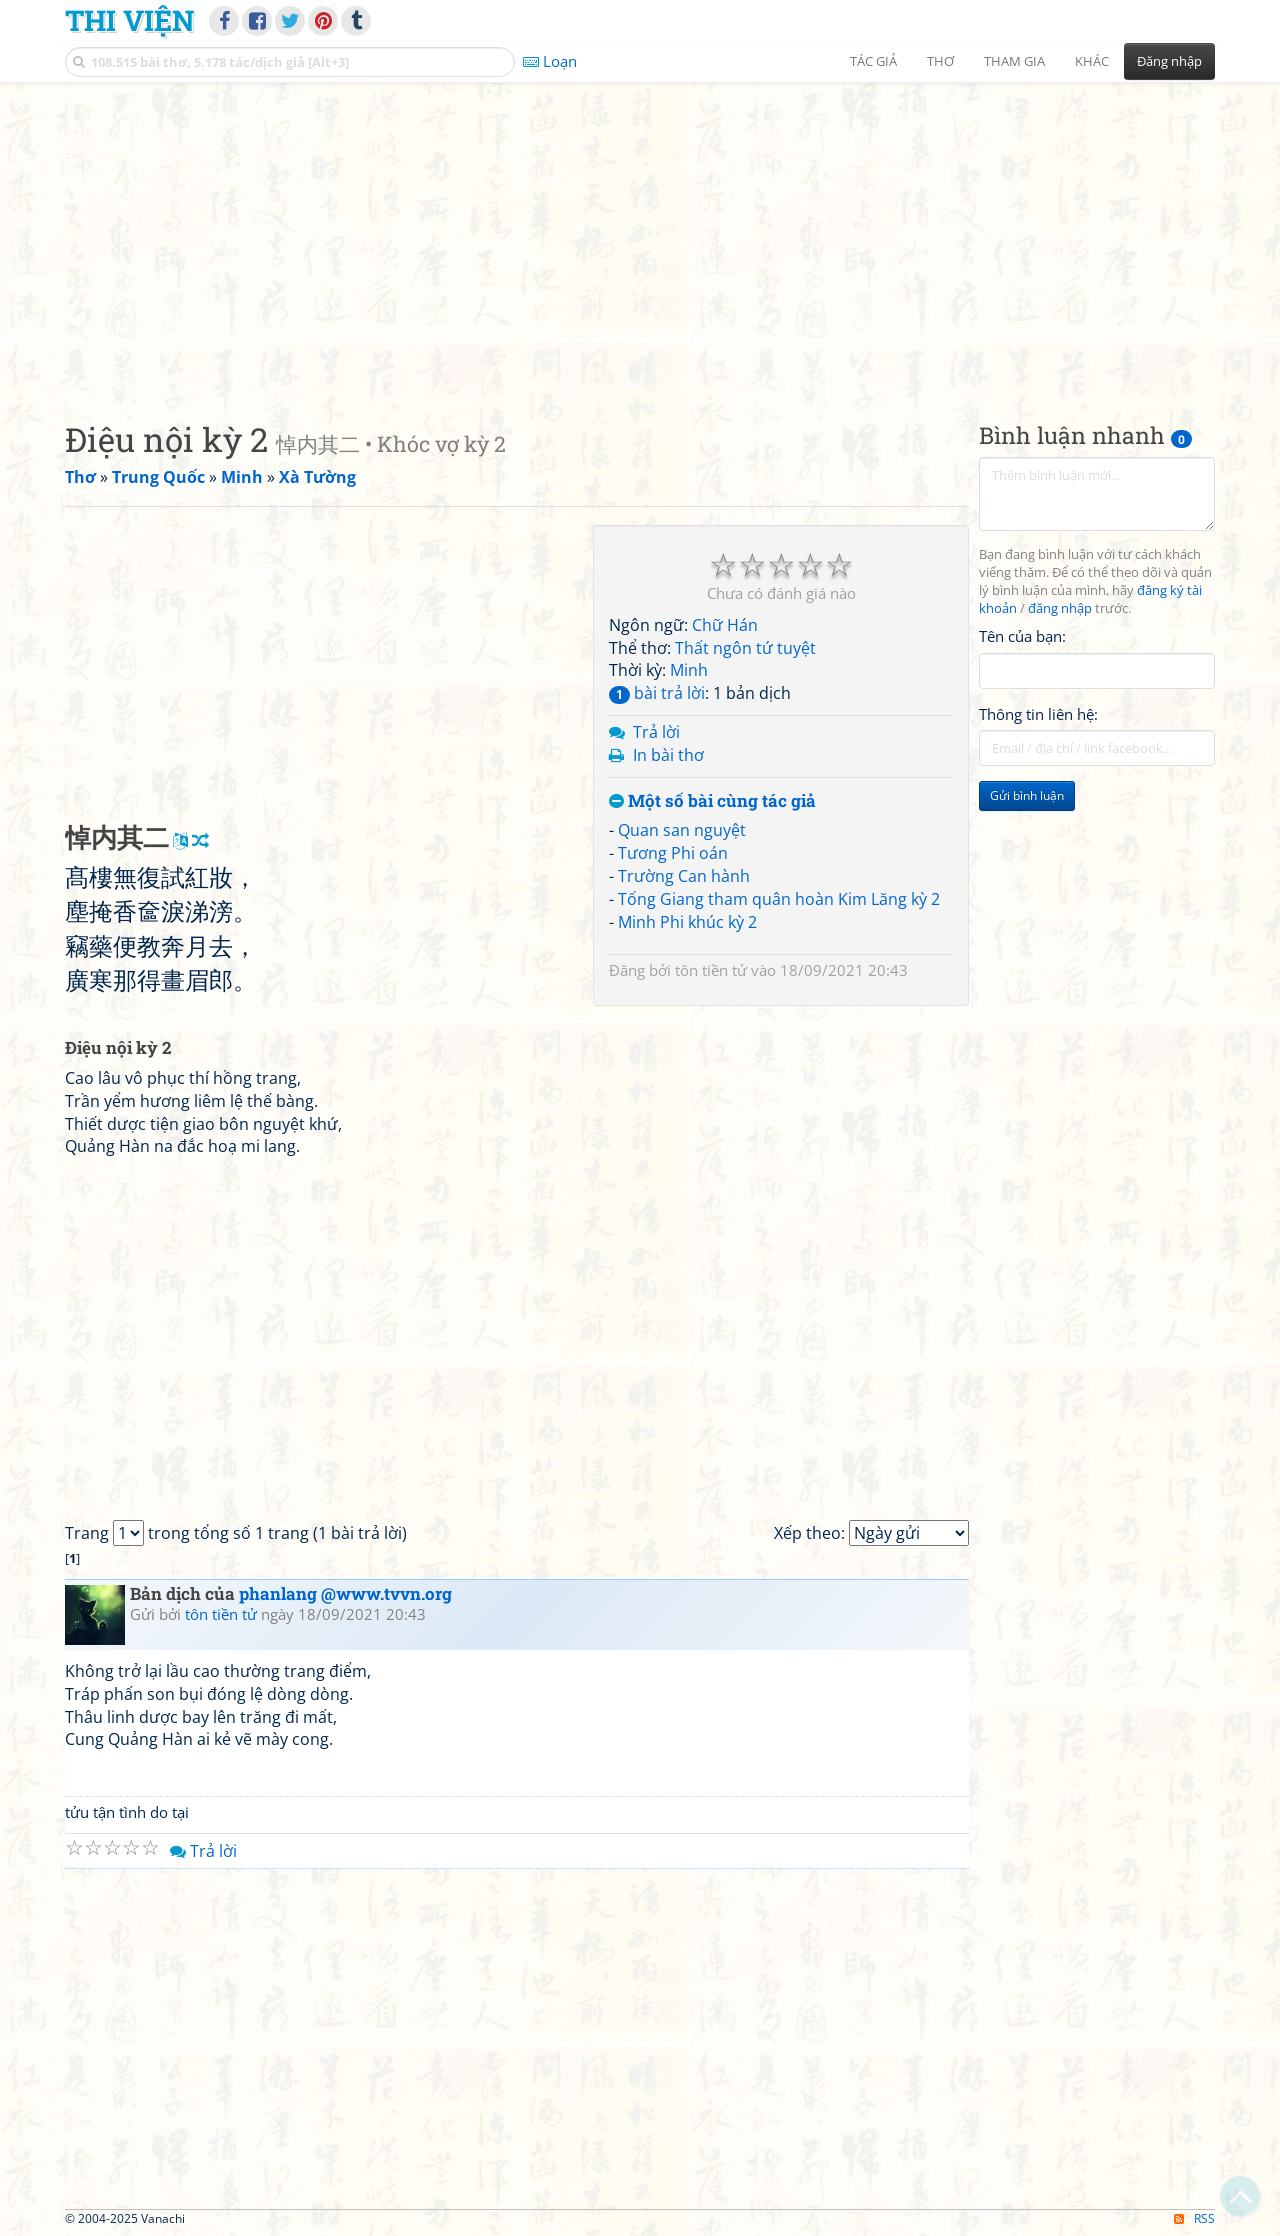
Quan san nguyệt (682, 830)
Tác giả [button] (873, 61)
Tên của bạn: (1022, 636)
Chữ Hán (725, 625)
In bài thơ (668, 755)
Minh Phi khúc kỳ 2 (687, 922)
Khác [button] (1092, 61)
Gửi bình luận (1027, 795)
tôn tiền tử (711, 970)
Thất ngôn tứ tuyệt (745, 648)
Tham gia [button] (1014, 61)
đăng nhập (1060, 608)
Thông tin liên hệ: (1038, 714)
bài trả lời (657, 693)
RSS (1194, 2218)
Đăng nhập (1169, 61)
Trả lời (656, 732)
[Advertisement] (640, 235)
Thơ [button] (940, 61)
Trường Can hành (684, 876)
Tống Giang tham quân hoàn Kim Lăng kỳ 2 (779, 899)
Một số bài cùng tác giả (712, 801)
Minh (689, 670)
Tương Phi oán (673, 853)
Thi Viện (129, 20)
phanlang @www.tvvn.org (345, 1593)
